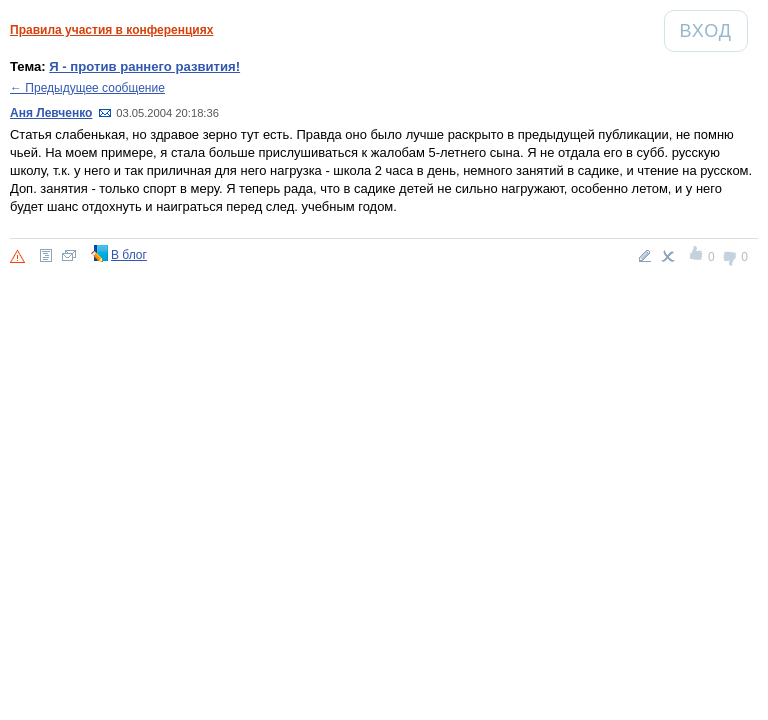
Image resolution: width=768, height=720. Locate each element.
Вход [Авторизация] (713, 30)
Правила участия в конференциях (111, 30)
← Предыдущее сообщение (87, 88)
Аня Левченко (51, 113)
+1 (697, 256)
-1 (730, 256)
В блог (129, 255)
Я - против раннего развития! (144, 66)
